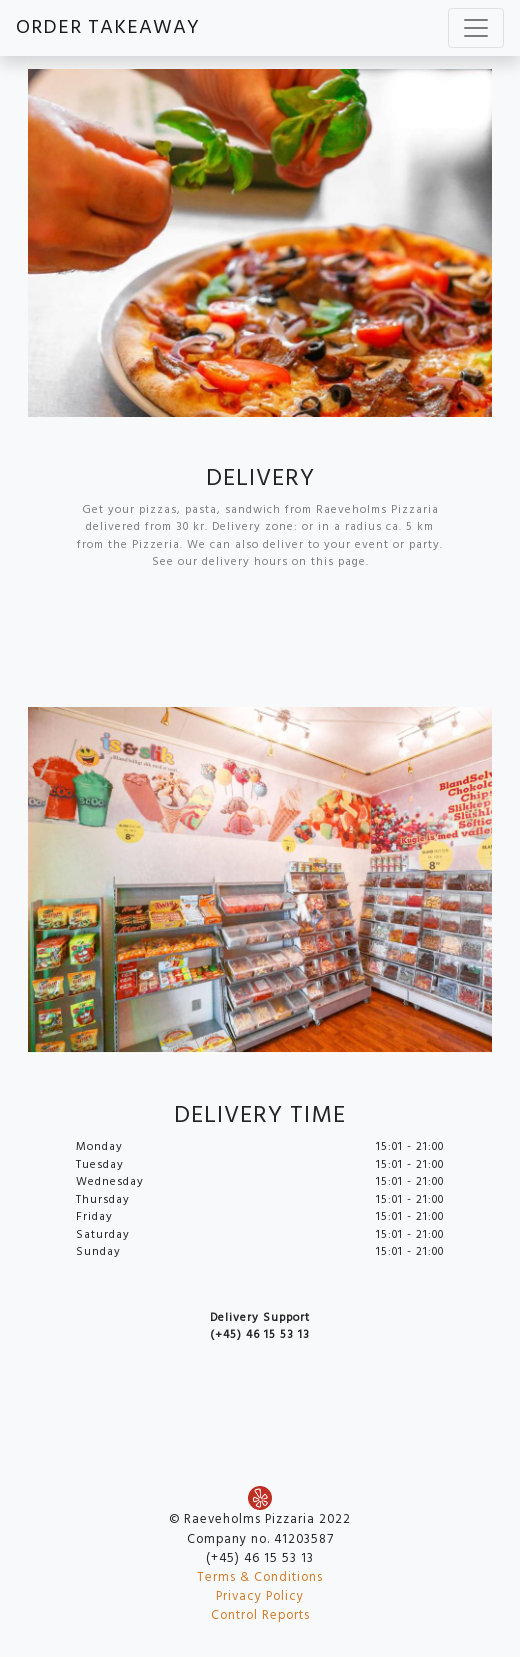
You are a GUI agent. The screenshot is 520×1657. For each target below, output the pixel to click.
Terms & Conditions (260, 1577)
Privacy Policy (260, 1596)
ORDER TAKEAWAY (108, 28)
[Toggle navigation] (476, 28)
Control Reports (260, 1615)
